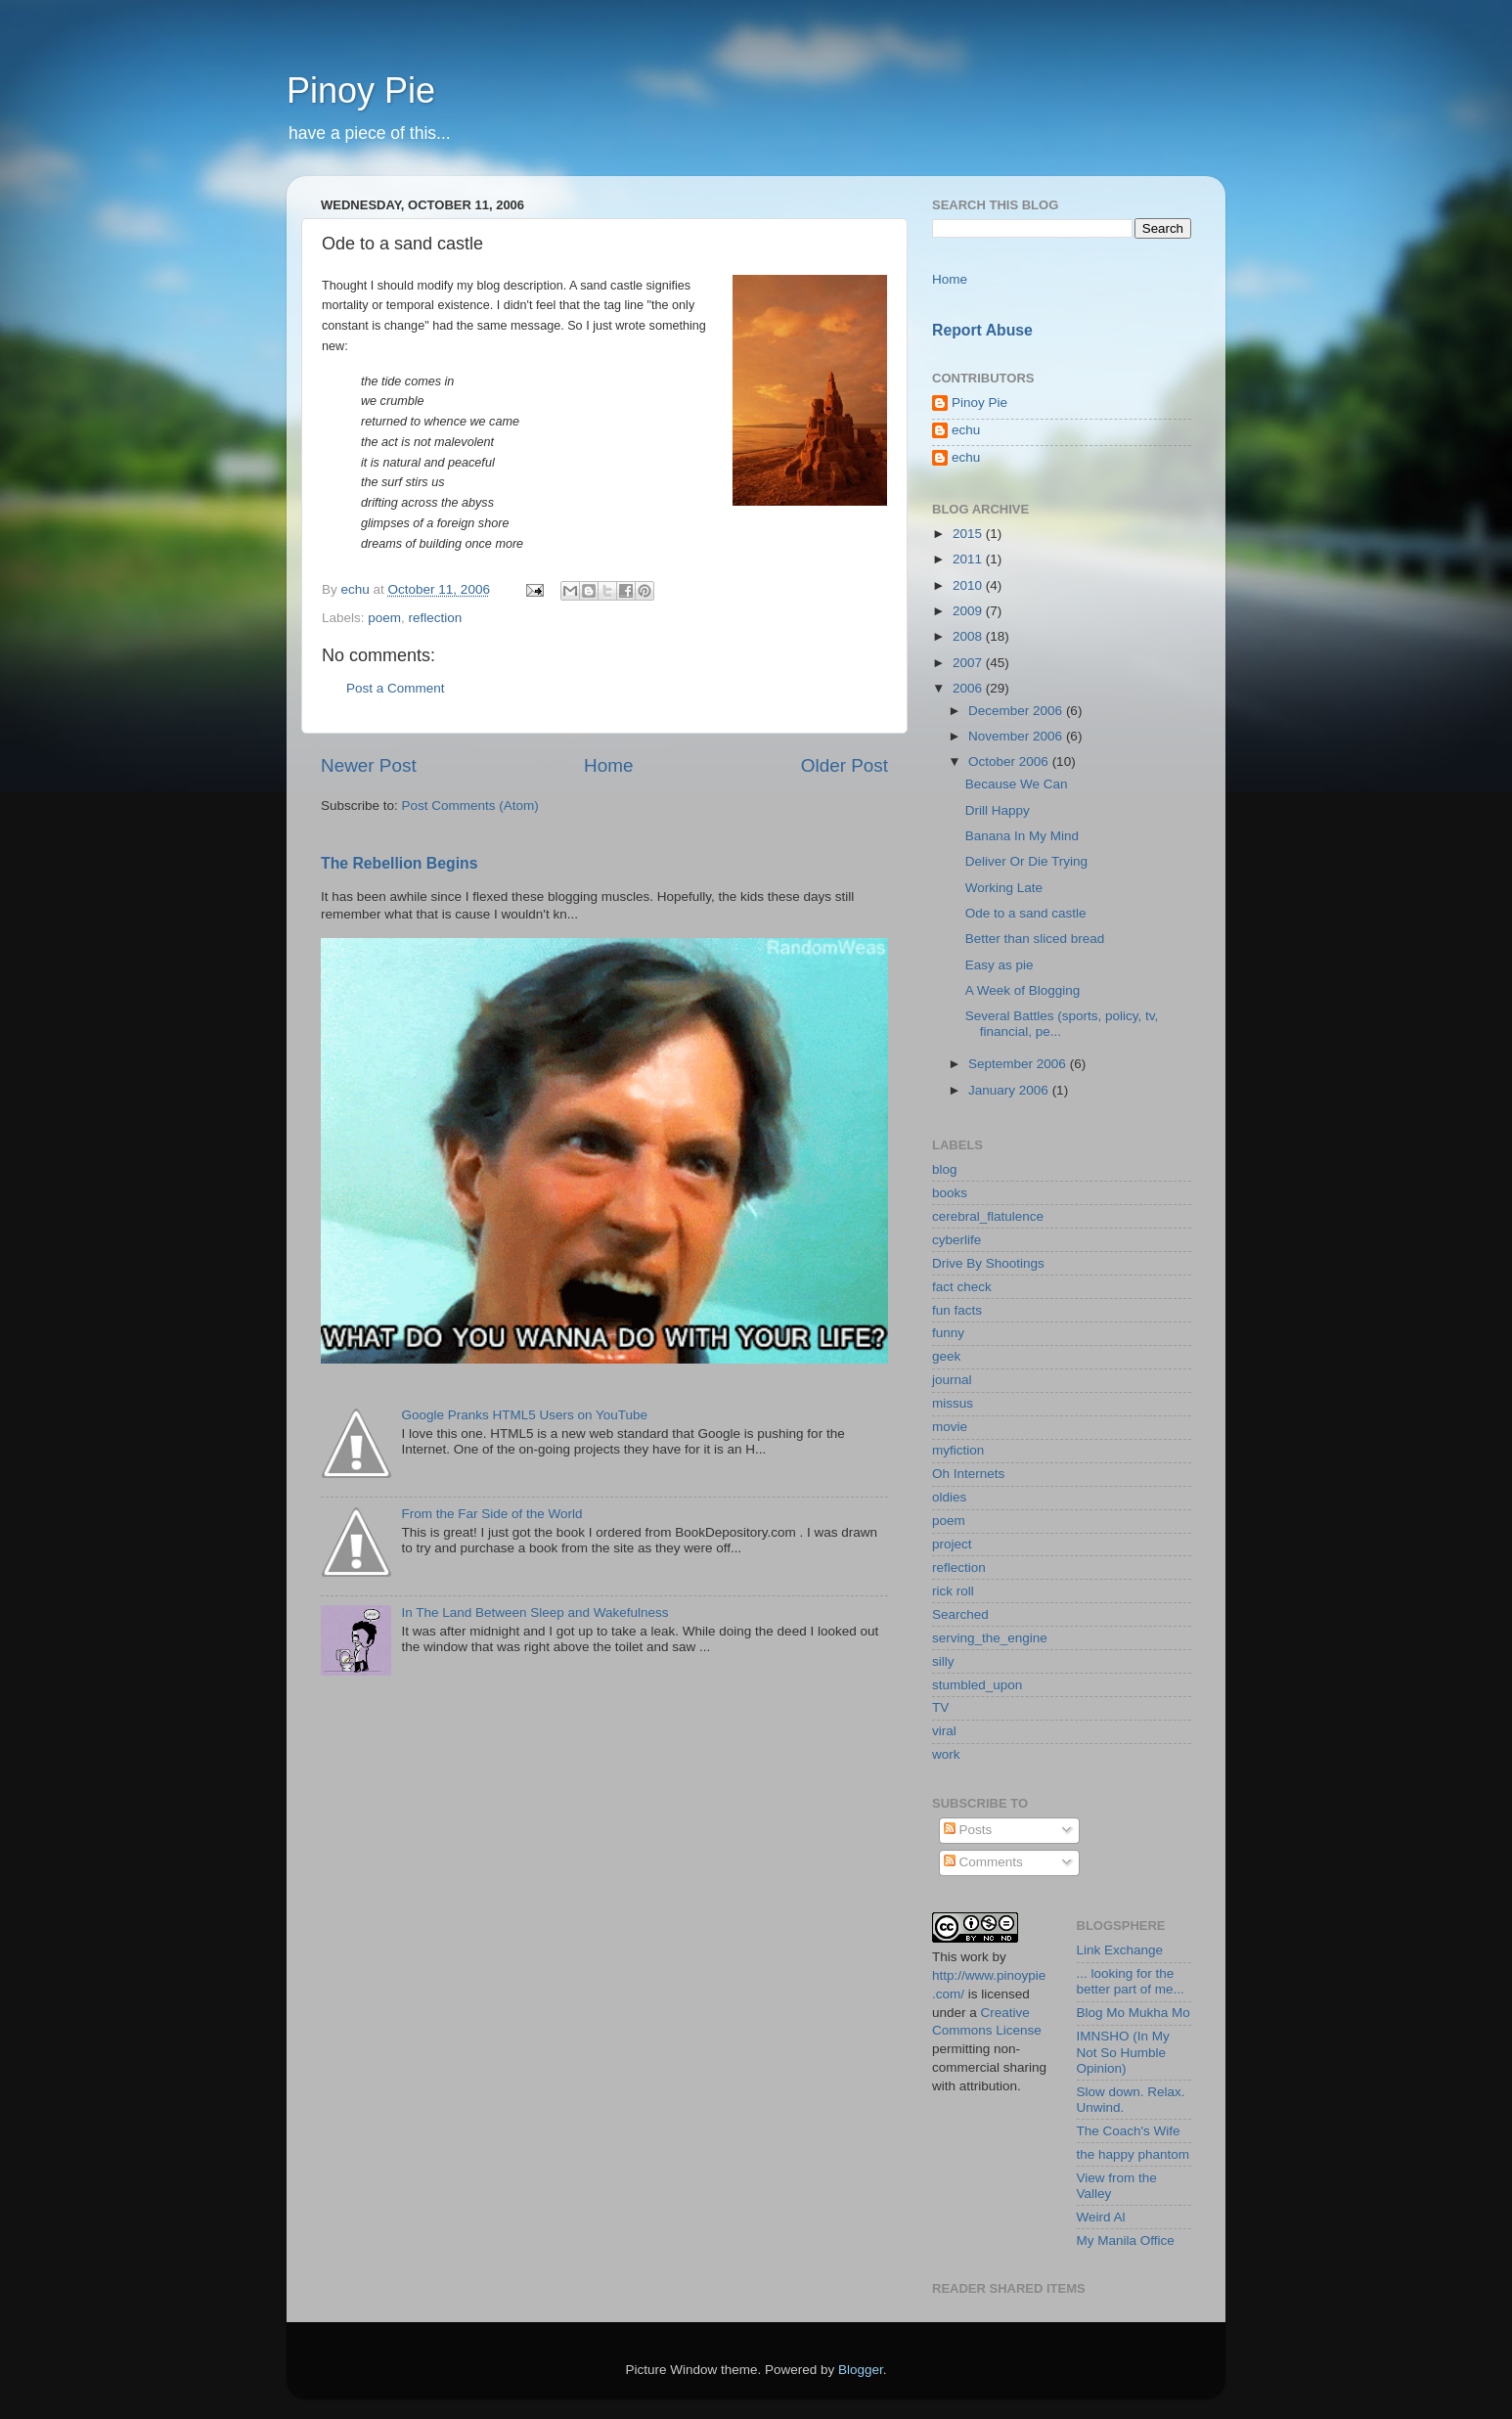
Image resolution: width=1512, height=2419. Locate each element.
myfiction (958, 1450)
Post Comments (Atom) (470, 805)
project (952, 1544)
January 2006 (1010, 1090)
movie (949, 1426)
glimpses (385, 523)
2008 (969, 636)
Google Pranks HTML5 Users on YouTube (524, 1415)
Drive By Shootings (988, 1263)
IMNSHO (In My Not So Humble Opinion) (1123, 2052)
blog (944, 1169)
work (946, 1754)
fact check (962, 1286)
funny (948, 1332)
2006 (969, 688)
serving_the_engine (989, 1638)
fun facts (957, 1310)
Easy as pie (999, 965)
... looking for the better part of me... (1130, 1981)
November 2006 (1017, 736)
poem (384, 617)
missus (952, 1403)
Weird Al (1101, 2217)
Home (608, 765)
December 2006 (1017, 710)
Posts (968, 1829)
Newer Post (369, 765)
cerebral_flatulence (988, 1216)
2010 (969, 585)
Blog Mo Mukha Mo (1133, 2012)
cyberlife (956, 1239)
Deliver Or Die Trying (1026, 861)
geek (946, 1356)
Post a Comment (395, 688)
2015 (969, 533)
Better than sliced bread (1035, 938)
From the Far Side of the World (491, 1513)
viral (944, 1731)
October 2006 (1010, 761)
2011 (969, 559)
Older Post (844, 765)
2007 (969, 662)
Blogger (860, 2369)
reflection (436, 617)
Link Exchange (1120, 1950)
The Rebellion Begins (399, 863)
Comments (983, 1862)
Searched (960, 1614)
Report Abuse (982, 330)
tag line (623, 305)
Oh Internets (968, 1473)
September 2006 (1019, 1063)
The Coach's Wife (1128, 2131)
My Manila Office (1126, 2240)
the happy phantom (1133, 2154)
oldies (949, 1497)
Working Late (1004, 887)
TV (940, 1707)
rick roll (953, 1591)
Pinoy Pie (361, 90)
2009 (969, 611)
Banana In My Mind (1022, 836)
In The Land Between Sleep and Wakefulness (534, 1612)
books (949, 1193)
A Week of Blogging (1023, 990)
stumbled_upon (977, 1685)
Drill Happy (997, 810)
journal (952, 1379)
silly (943, 1661)
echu (966, 430)
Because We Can (1016, 784)
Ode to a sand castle (1026, 913)
